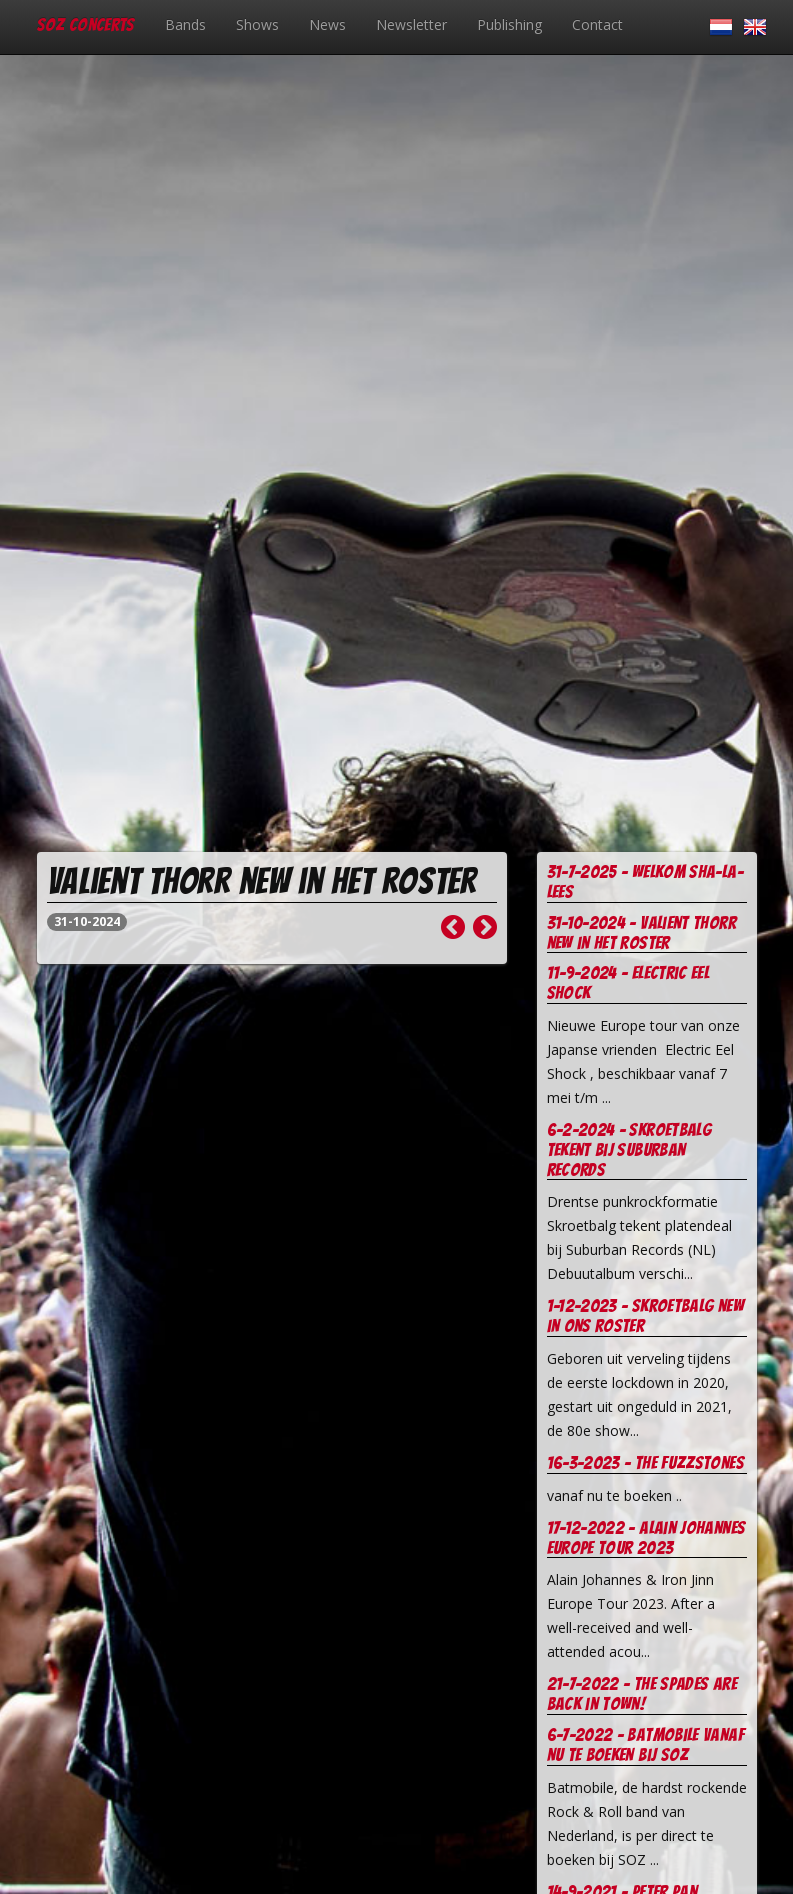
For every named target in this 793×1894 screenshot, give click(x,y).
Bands (185, 24)
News (327, 24)
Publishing (509, 24)
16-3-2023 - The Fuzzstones (645, 1462)
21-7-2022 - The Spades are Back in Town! (642, 1693)
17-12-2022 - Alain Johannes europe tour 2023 (646, 1537)
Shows (257, 24)
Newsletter (411, 24)
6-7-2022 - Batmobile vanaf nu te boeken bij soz (645, 1744)
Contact (597, 24)
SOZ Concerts (86, 24)
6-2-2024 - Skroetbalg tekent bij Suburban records (629, 1149)
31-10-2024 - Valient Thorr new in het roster (641, 932)
